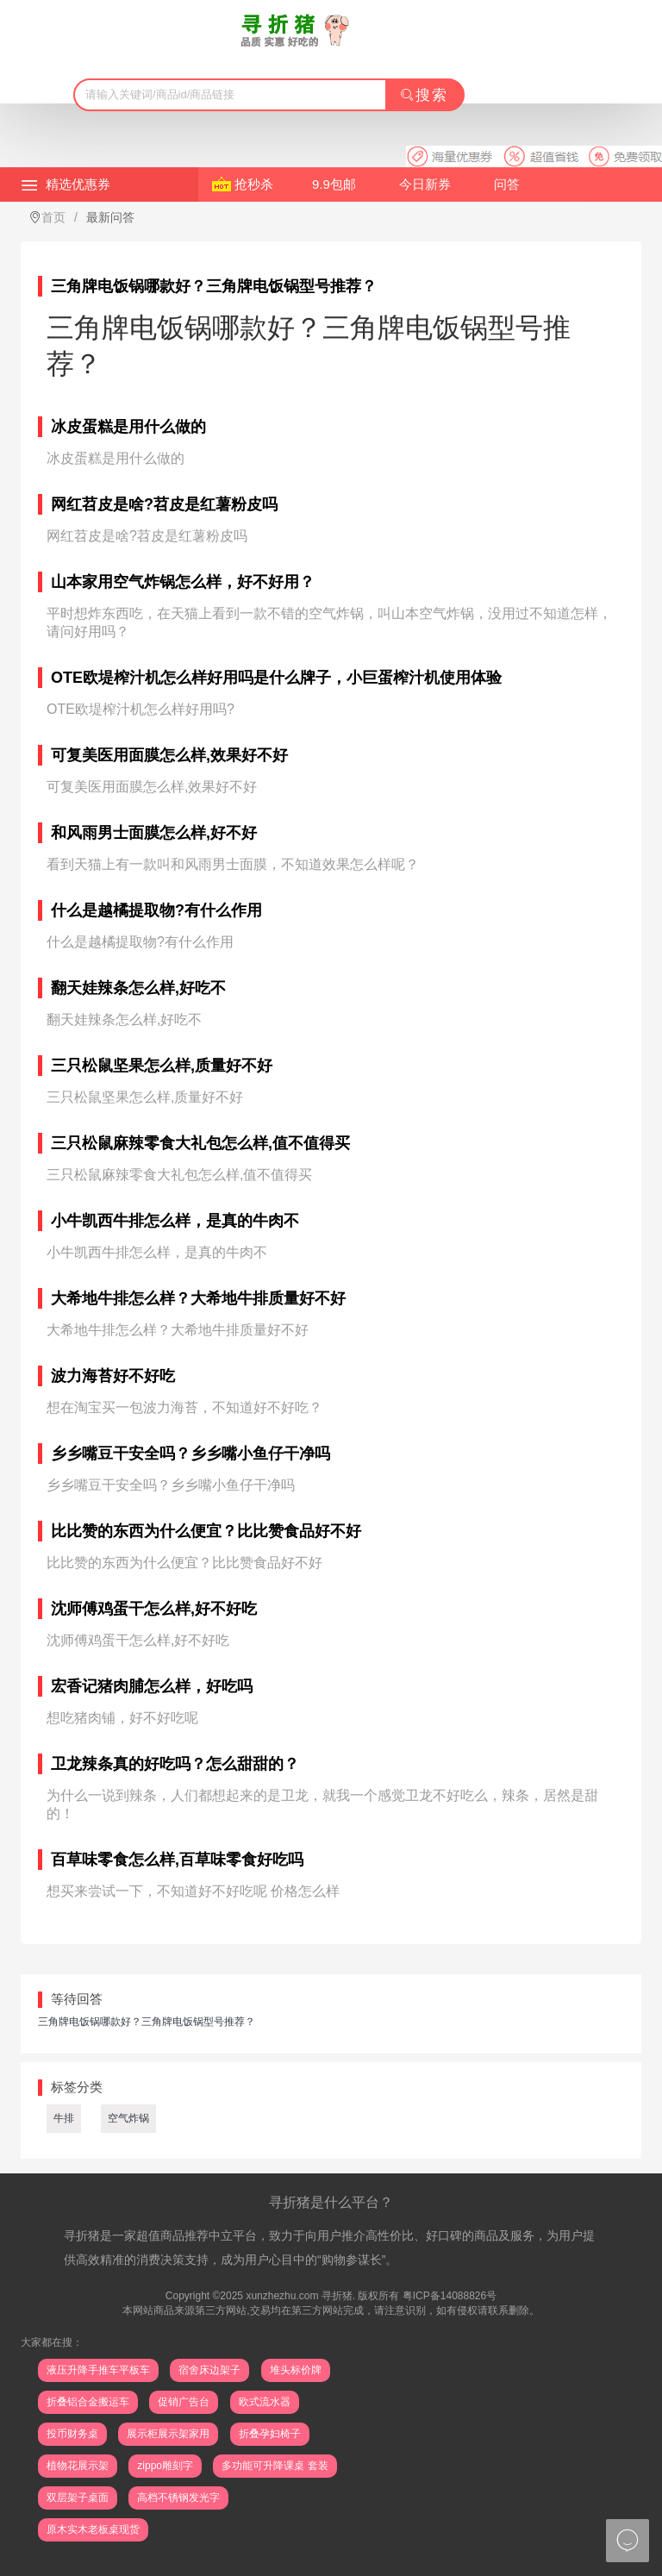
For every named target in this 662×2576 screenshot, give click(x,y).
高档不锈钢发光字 (178, 2498)
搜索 (424, 95)
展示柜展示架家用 (168, 2434)
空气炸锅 (128, 2118)
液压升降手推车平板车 (98, 2370)
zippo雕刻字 (165, 2466)
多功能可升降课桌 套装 (275, 2466)
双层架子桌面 (78, 2498)
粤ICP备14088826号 (449, 2296)
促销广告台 (183, 2402)
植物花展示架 (78, 2466)
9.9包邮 (334, 184)
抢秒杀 (253, 184)
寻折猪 (337, 2296)
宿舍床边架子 (209, 2370)
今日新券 (425, 184)
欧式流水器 (264, 2402)
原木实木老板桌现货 (93, 2529)
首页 (53, 217)
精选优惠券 (78, 184)
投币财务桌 (72, 2434)
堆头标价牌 (296, 2370)
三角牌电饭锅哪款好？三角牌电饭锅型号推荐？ (146, 2022)
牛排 (63, 2118)
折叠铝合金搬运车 (88, 2402)
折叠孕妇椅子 (270, 2434)
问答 (507, 184)
